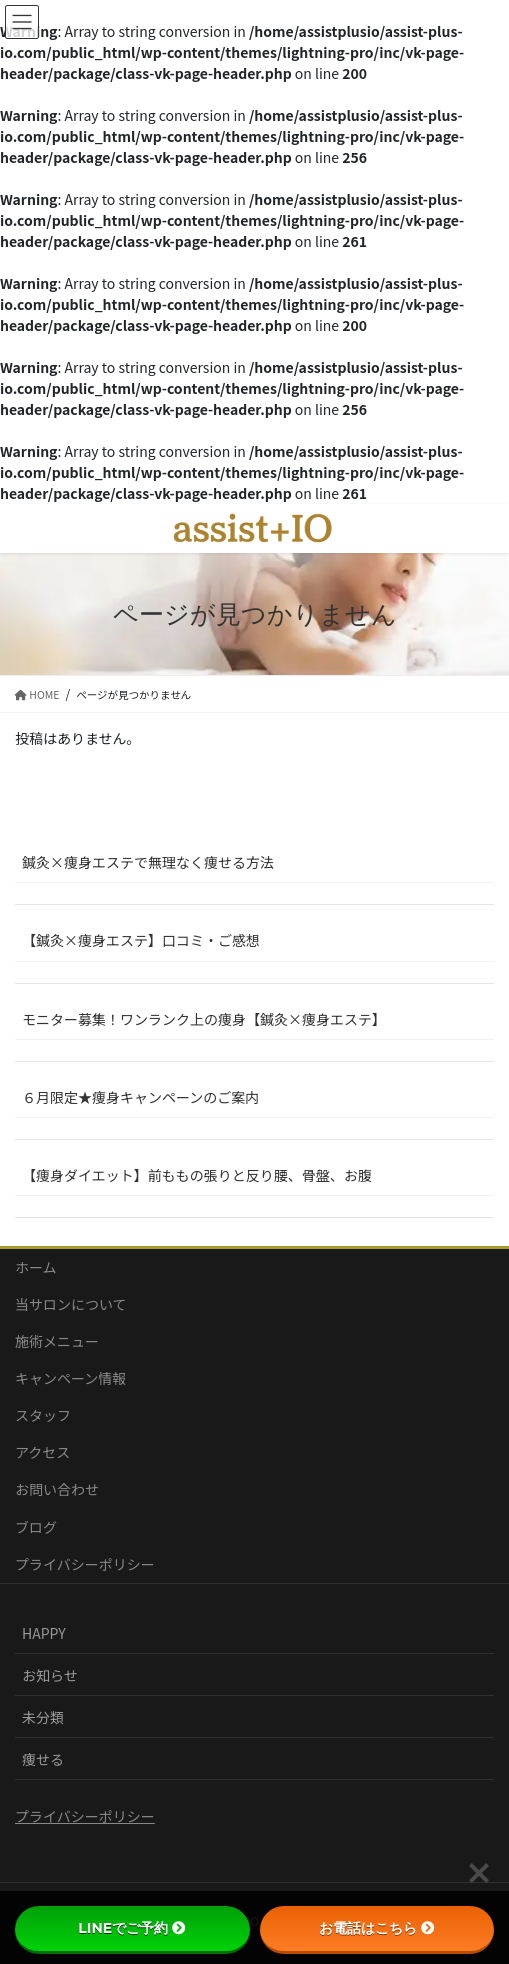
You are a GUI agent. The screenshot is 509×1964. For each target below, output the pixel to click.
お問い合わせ (57, 1489)
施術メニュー (57, 1341)
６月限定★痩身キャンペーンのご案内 (140, 1097)
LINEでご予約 (132, 1928)
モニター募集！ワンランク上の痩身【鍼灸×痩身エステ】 (204, 1019)
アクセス (42, 1452)
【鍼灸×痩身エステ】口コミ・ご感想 (141, 940)
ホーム (36, 1267)
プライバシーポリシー (85, 1564)
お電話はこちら (377, 1928)
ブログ (36, 1527)
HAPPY (44, 1633)
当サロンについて (71, 1304)
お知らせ (50, 1675)
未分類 (43, 1717)
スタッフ (43, 1415)
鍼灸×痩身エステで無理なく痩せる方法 (148, 862)
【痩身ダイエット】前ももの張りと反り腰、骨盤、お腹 (197, 1175)
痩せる (43, 1759)
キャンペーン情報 (70, 1378)
